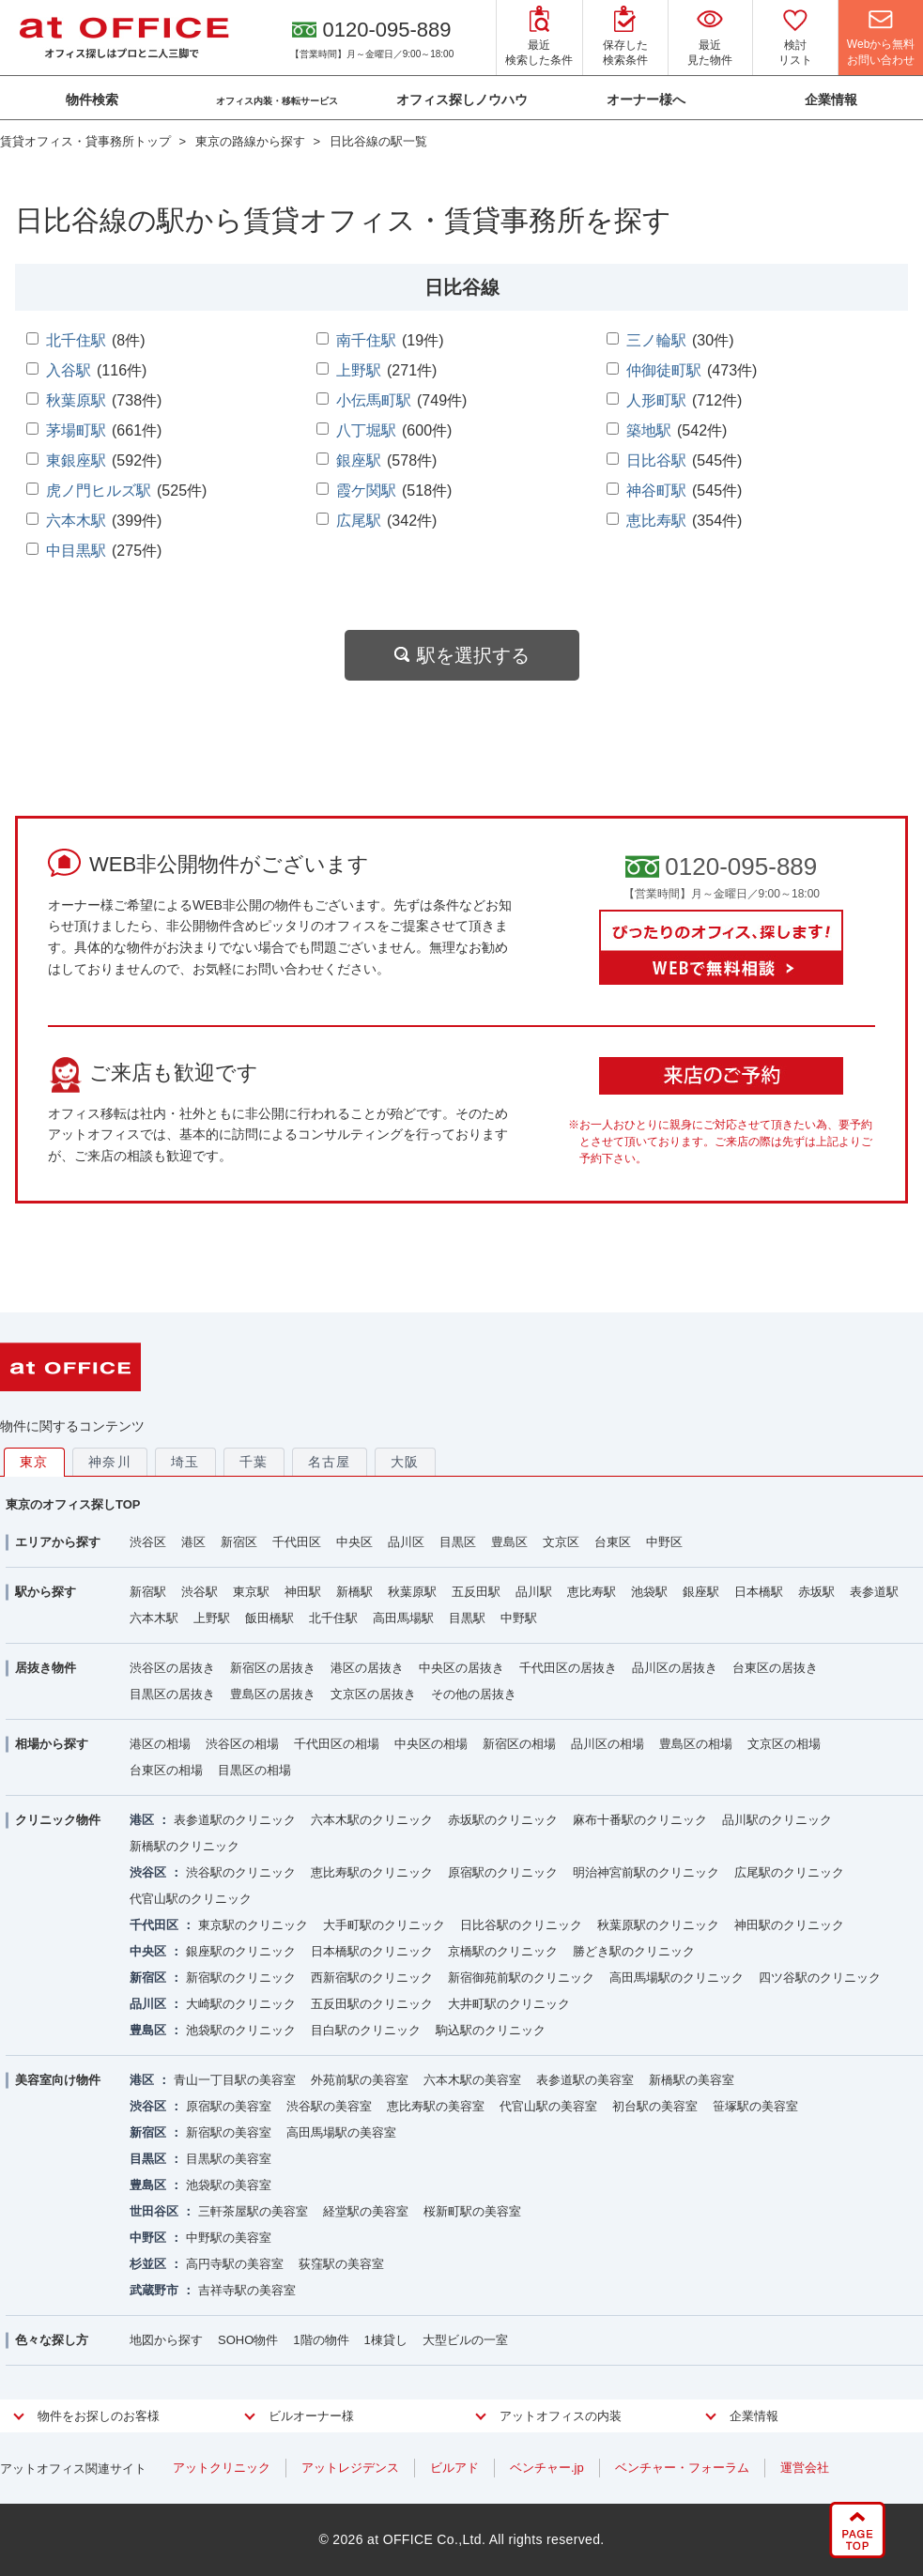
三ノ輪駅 (656, 340)
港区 (193, 1542)
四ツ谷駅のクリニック (820, 1977)
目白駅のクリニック (366, 2030)
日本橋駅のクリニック (372, 1951)
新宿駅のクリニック (241, 1977)
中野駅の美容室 (228, 2238)
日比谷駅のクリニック (521, 1925)
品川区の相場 (607, 1744)
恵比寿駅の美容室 (436, 2106)
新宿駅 (148, 1592)
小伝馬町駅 (373, 400)
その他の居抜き (473, 1694)
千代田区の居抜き (568, 1668)
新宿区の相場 (519, 1744)
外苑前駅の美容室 (359, 2080)
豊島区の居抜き (272, 1694)
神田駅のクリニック (789, 1925)
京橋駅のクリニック (503, 1951)
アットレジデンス (350, 2468)
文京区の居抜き (373, 1694)
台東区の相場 (166, 1770)
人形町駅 (656, 400)
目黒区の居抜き (172, 1694)
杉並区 (148, 2264)
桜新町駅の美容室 (472, 2211)
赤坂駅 (816, 1592)
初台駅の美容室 (655, 2106)
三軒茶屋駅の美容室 (253, 2211)
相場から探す (51, 1744)
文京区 (561, 1542)
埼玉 (185, 1461)
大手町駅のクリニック (384, 1925)
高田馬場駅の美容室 (341, 2132)
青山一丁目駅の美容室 (235, 2080)
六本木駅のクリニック (372, 1820)
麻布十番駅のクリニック (640, 1820)
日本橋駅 (758, 1592)
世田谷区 (154, 2211)
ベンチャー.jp (547, 2468)
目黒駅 (467, 1618)
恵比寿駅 (656, 521)
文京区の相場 (784, 1744)
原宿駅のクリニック (503, 1872)
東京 (34, 1461)
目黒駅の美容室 (228, 2159)
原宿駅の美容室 (228, 2106)
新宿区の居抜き (272, 1668)
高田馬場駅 (403, 1618)
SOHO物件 (248, 2340)
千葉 (254, 1461)
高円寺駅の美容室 (235, 2264)
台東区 (612, 1542)
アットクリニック (221, 2468)
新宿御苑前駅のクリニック (521, 1977)
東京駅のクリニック (253, 1925)
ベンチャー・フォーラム (682, 2468)
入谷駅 (68, 370)
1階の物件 (320, 2340)
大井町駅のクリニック (509, 2004)
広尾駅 (358, 521)
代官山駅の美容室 (548, 2106)
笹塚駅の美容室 (755, 2106)
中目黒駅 (76, 551)
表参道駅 (874, 1592)
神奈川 (109, 1461)
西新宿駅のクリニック (372, 1977)
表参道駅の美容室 (585, 2080)
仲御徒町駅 (663, 370)
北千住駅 (76, 340)
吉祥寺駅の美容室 (247, 2290)
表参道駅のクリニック (235, 1820)
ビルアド (454, 2468)
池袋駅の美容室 (228, 2185)
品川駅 (533, 1592)
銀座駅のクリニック (241, 1951)
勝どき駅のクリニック (634, 1951)
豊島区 (509, 1542)
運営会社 (804, 2468)
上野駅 (358, 370)
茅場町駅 (76, 430)
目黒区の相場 (254, 1770)
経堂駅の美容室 (365, 2211)
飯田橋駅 (269, 1618)
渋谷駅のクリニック (241, 1872)
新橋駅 (354, 1592)
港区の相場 (160, 1744)
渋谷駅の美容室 (329, 2106)
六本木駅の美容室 (472, 2080)
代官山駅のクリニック (191, 1899)
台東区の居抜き (775, 1668)
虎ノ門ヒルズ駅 (98, 490)
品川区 (406, 1542)
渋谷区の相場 (242, 1744)
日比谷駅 (656, 460)
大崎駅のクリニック (241, 2004)
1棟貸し (386, 2340)
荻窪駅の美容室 (341, 2264)
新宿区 (239, 1542)
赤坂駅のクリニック (503, 1820)
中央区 (354, 1542)
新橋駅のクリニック (184, 1846)
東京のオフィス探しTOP (73, 1504)
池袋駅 (649, 1592)
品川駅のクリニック (777, 1820)
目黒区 (457, 1542)
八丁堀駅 (366, 430)
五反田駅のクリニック (372, 2004)
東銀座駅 (76, 460)
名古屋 (329, 1461)
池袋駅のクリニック (241, 2030)
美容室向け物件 (57, 2080)
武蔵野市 (154, 2290)
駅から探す (45, 1592)
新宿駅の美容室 (228, 2132)
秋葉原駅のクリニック (658, 1925)
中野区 (664, 1542)
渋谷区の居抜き (172, 1668)
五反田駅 (476, 1592)
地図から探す (166, 2340)
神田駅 (303, 1592)
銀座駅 (358, 460)
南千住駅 (366, 340)
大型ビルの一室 (465, 2340)
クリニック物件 (57, 1820)
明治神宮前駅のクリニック (646, 1872)
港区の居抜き (367, 1668)
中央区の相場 (431, 1744)
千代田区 (296, 1542)
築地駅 (648, 430)
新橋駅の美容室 (691, 2080)
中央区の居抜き (461, 1668)
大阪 (405, 1461)
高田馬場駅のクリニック (676, 1977)
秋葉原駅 (76, 400)
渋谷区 (148, 1542)
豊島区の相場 (695, 1744)
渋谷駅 (199, 1592)
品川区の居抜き (674, 1668)
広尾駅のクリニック (789, 1872)
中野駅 (518, 1618)
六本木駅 (76, 521)
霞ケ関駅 (366, 490)
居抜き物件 (45, 1668)
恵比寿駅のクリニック (372, 1872)
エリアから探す (57, 1542)
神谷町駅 (656, 490)
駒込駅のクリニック (491, 2030)
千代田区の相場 (336, 1744)
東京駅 (251, 1592)
